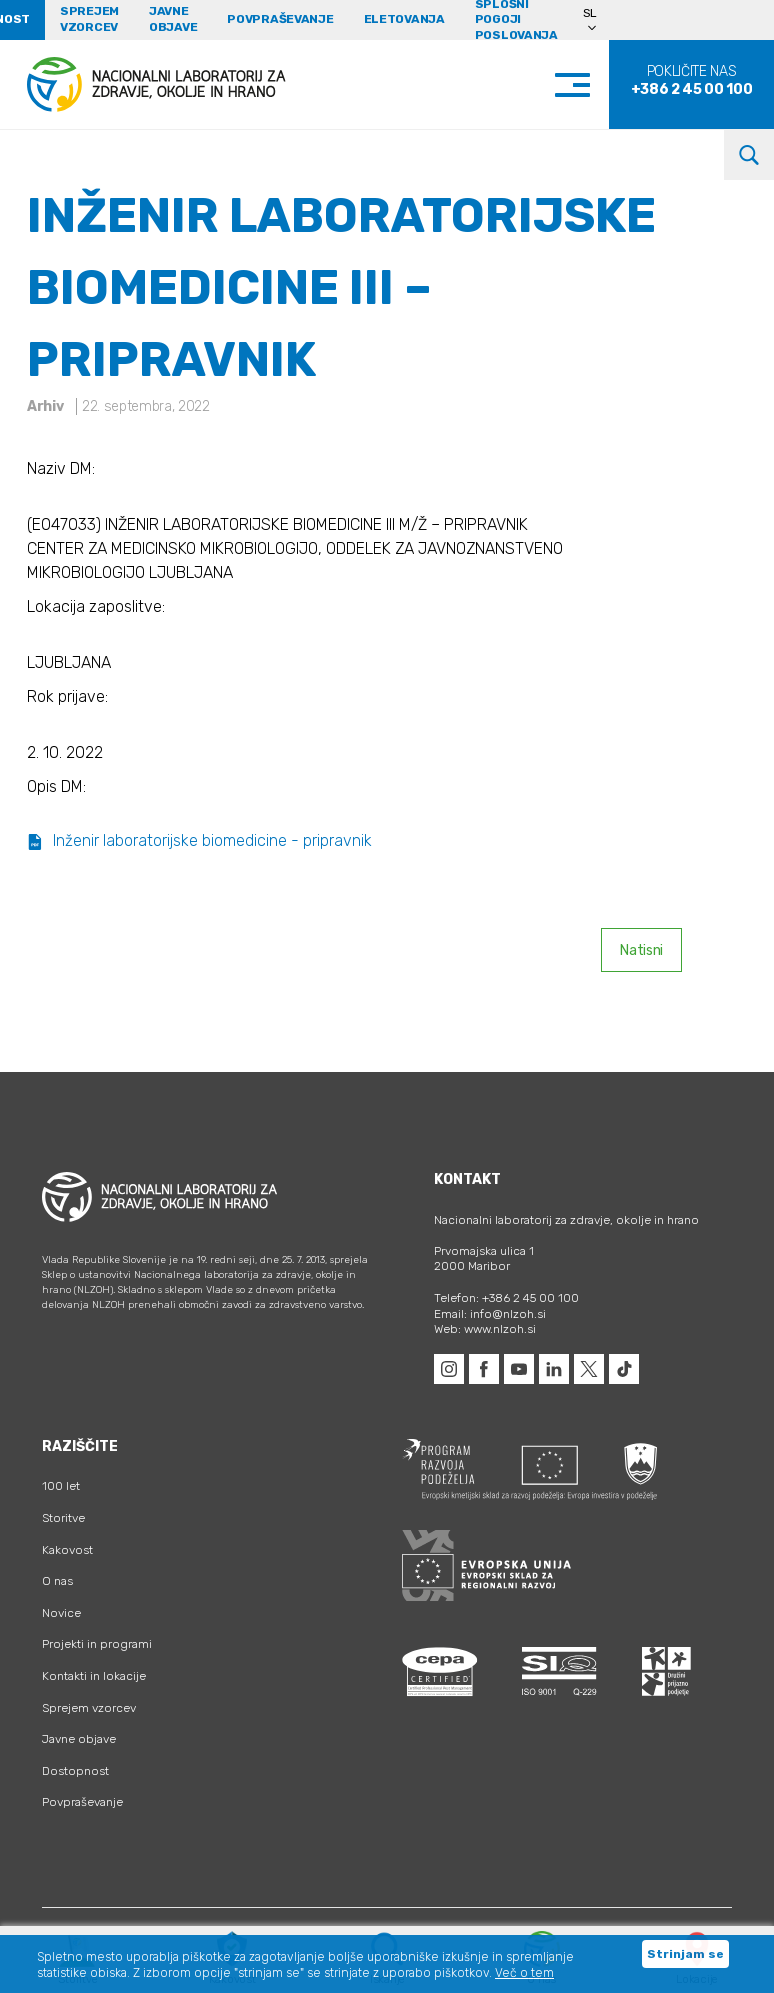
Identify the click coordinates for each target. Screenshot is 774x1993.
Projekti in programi (97, 1644)
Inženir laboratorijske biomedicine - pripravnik (199, 840)
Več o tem (524, 1973)
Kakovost (67, 1550)
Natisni (641, 950)
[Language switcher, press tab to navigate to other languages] (598, 20)
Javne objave (173, 19)
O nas (57, 1581)
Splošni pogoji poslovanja (516, 20)
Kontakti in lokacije (94, 1676)
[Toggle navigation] (592, 84)
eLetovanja (404, 19)
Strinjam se (685, 1954)
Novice (61, 1613)
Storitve (63, 1518)
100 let (61, 1486)
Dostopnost (75, 1771)
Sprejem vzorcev (89, 19)
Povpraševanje (280, 19)
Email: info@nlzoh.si (490, 1314)
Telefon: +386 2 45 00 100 (506, 1298)
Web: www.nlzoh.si (485, 1329)
